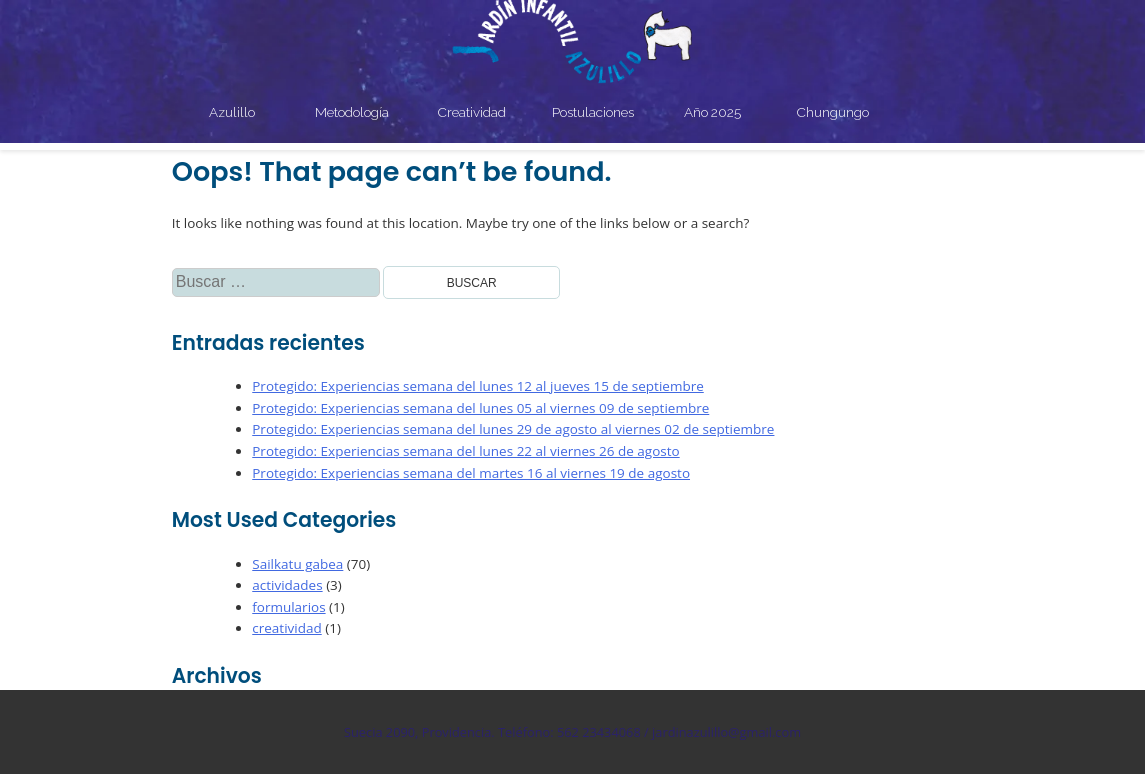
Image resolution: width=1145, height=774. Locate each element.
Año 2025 (712, 112)
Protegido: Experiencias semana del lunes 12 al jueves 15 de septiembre (478, 386)
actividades (287, 585)
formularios (288, 607)
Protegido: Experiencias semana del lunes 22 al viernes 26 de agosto (465, 451)
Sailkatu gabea (297, 564)
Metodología (352, 112)
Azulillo (232, 112)
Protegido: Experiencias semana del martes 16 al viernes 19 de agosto (471, 473)
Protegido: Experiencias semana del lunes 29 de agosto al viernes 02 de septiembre (513, 429)
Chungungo (833, 112)
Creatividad (472, 112)
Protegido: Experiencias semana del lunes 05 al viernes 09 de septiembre (480, 408)
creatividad (286, 628)
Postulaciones (593, 112)
